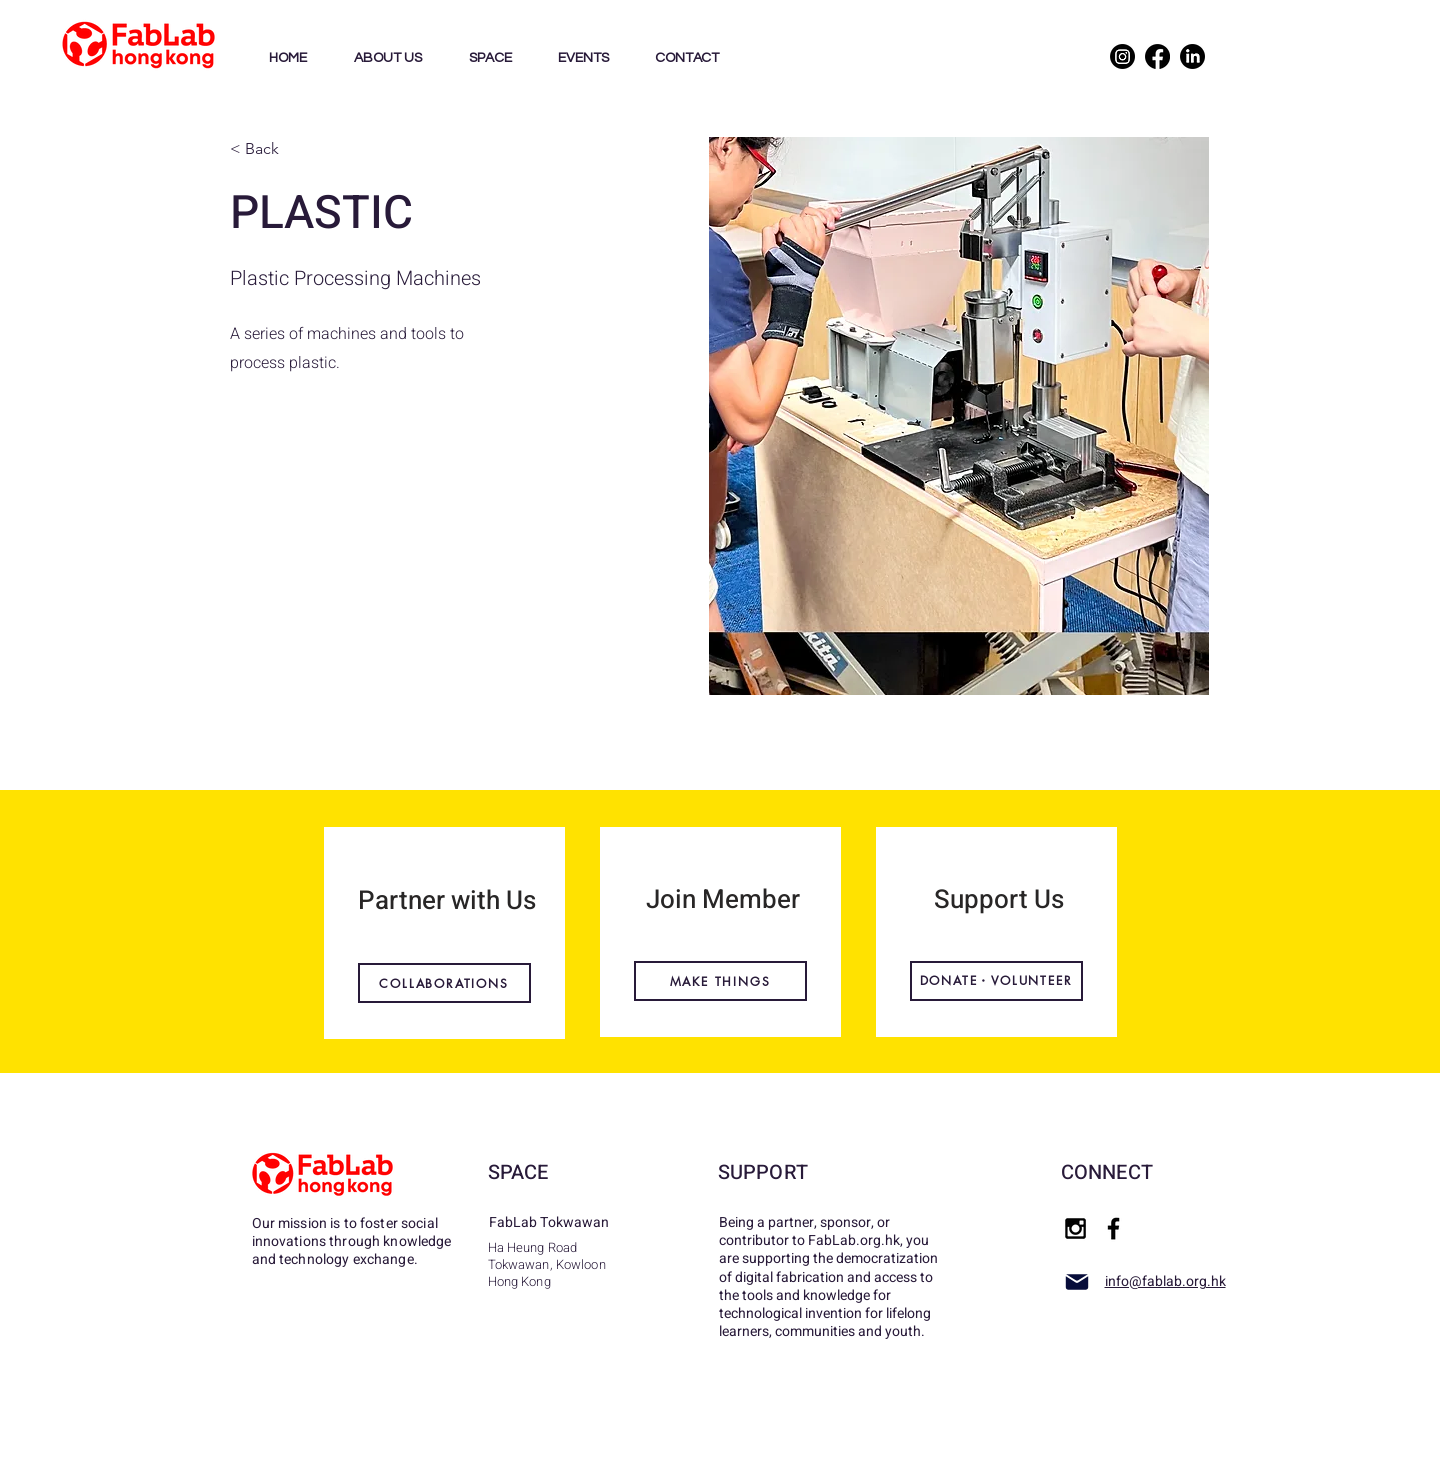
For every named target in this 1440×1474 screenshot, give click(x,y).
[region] (444, 933)
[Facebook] (1157, 56)
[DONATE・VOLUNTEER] (996, 981)
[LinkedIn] (1192, 56)
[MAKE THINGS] (720, 981)
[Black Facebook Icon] (1113, 1228)
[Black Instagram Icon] (1075, 1228)
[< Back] (296, 149)
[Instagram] (1122, 56)
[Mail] (1077, 1282)
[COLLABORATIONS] (444, 983)
